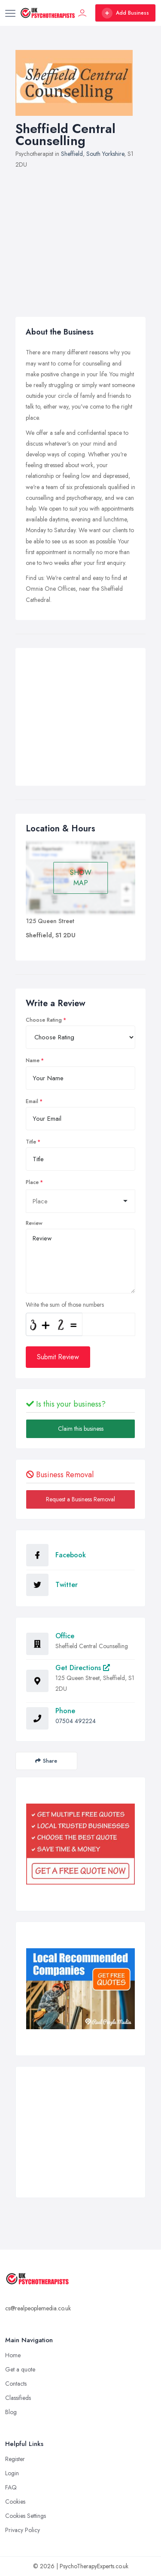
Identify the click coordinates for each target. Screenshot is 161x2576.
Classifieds (18, 2397)
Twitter (66, 1585)
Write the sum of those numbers (65, 1304)
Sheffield (72, 153)
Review (34, 1223)
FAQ (11, 2487)
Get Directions (82, 1668)
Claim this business (80, 1428)
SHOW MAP (80, 878)
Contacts (16, 2383)
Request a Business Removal (80, 1499)
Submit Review (58, 1357)
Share (46, 1761)
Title (31, 1142)
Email (32, 1101)
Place (32, 1182)
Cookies (15, 2501)
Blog (11, 2412)
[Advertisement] (80, 238)
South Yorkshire (105, 153)
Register (15, 2459)
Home (13, 2355)
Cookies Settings (25, 2515)
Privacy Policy (22, 2530)
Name (32, 1060)
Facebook (70, 1555)
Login (12, 2473)
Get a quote (20, 2369)
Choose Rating (44, 1020)
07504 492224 (75, 1721)
